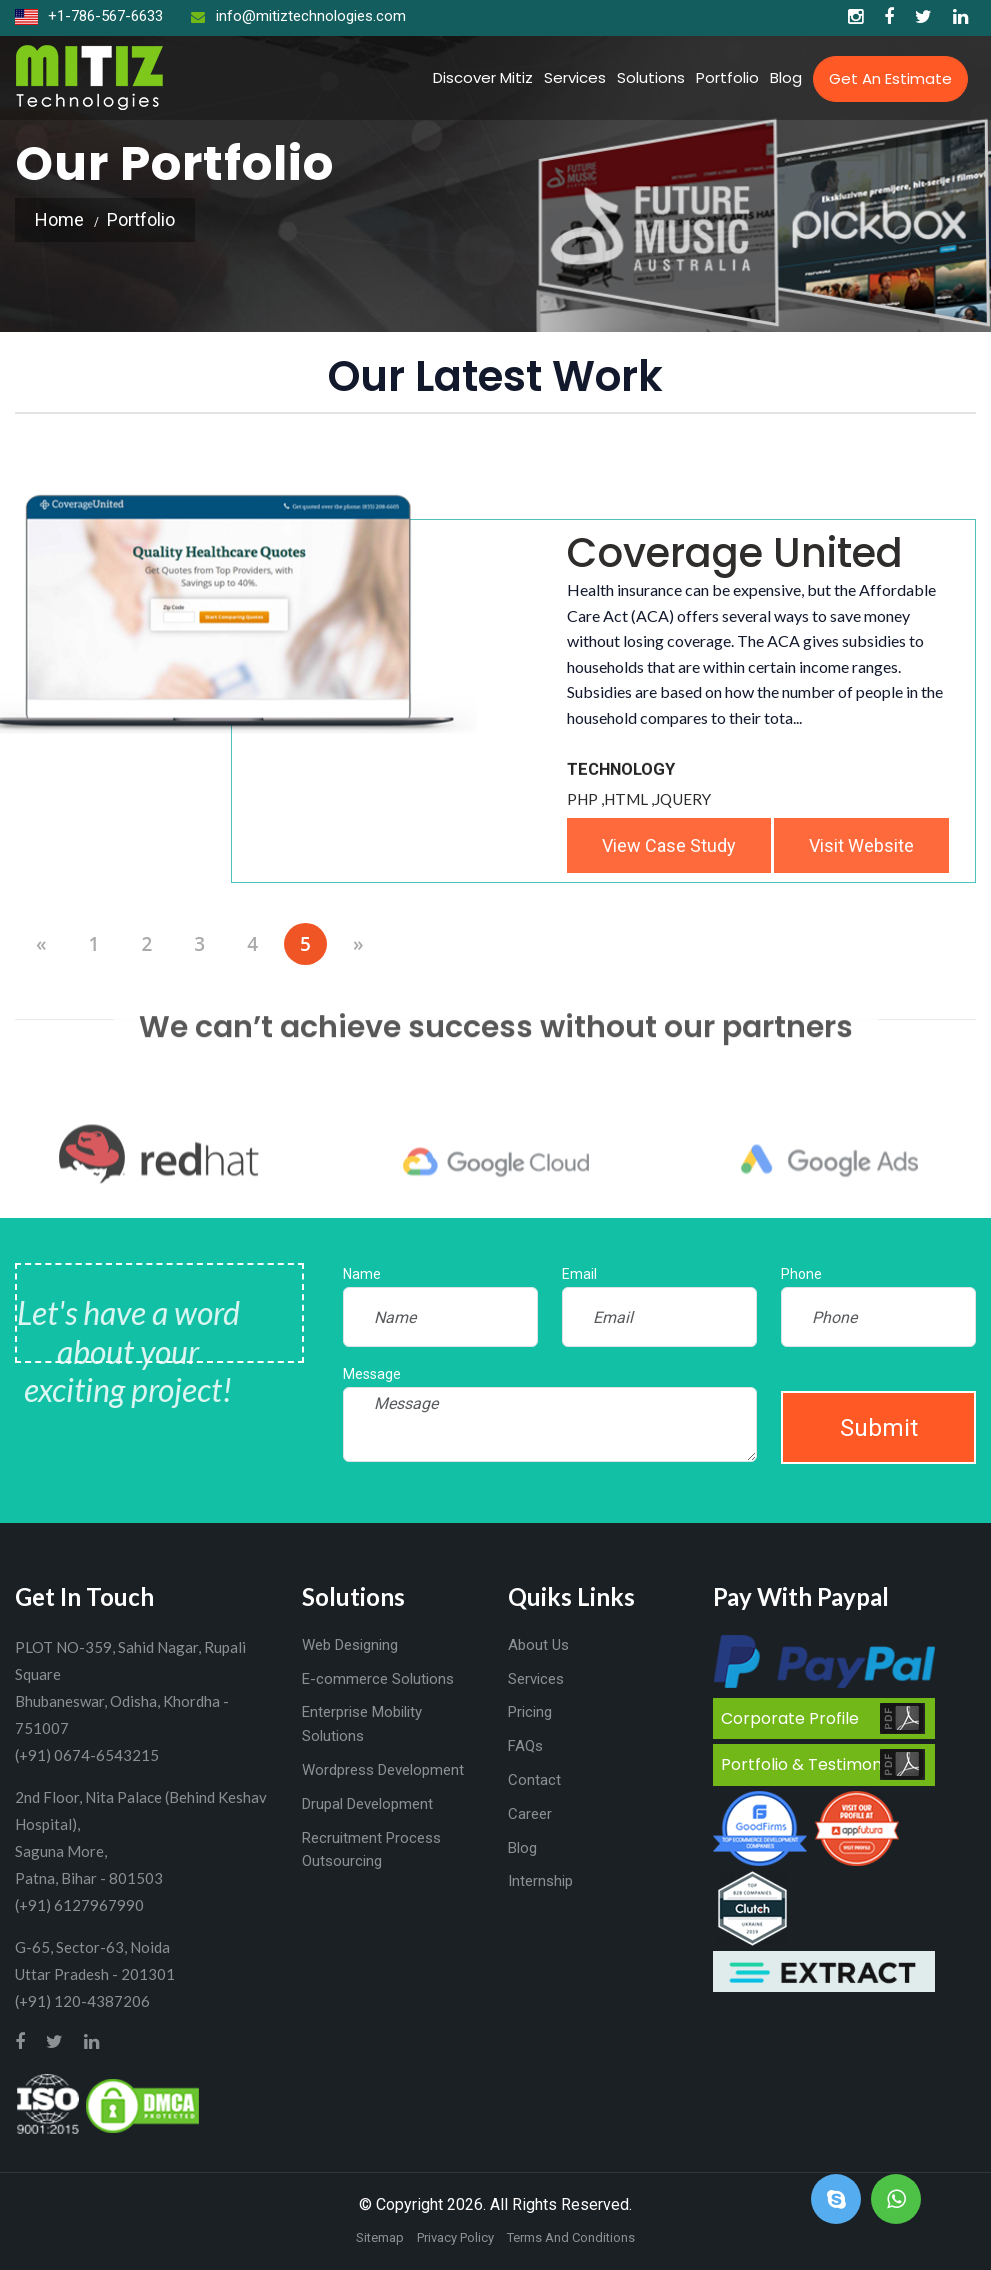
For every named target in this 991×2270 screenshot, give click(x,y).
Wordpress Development (383, 1770)
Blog (786, 77)
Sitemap (380, 2237)
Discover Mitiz (483, 77)
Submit (879, 1428)
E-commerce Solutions (378, 1679)
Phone (801, 1274)
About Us (538, 1645)
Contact (534, 1780)
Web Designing (350, 1645)
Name (362, 1274)
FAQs (525, 1746)
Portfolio (727, 77)
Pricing (530, 1712)
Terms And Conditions (571, 2237)
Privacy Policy (455, 2237)
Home (59, 219)
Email (579, 1274)
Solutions (651, 77)
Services (575, 77)
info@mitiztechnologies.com (298, 16)
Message (372, 1374)
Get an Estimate (890, 78)
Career (530, 1814)
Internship (540, 1881)
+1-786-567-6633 (89, 16)
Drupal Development (367, 1804)
